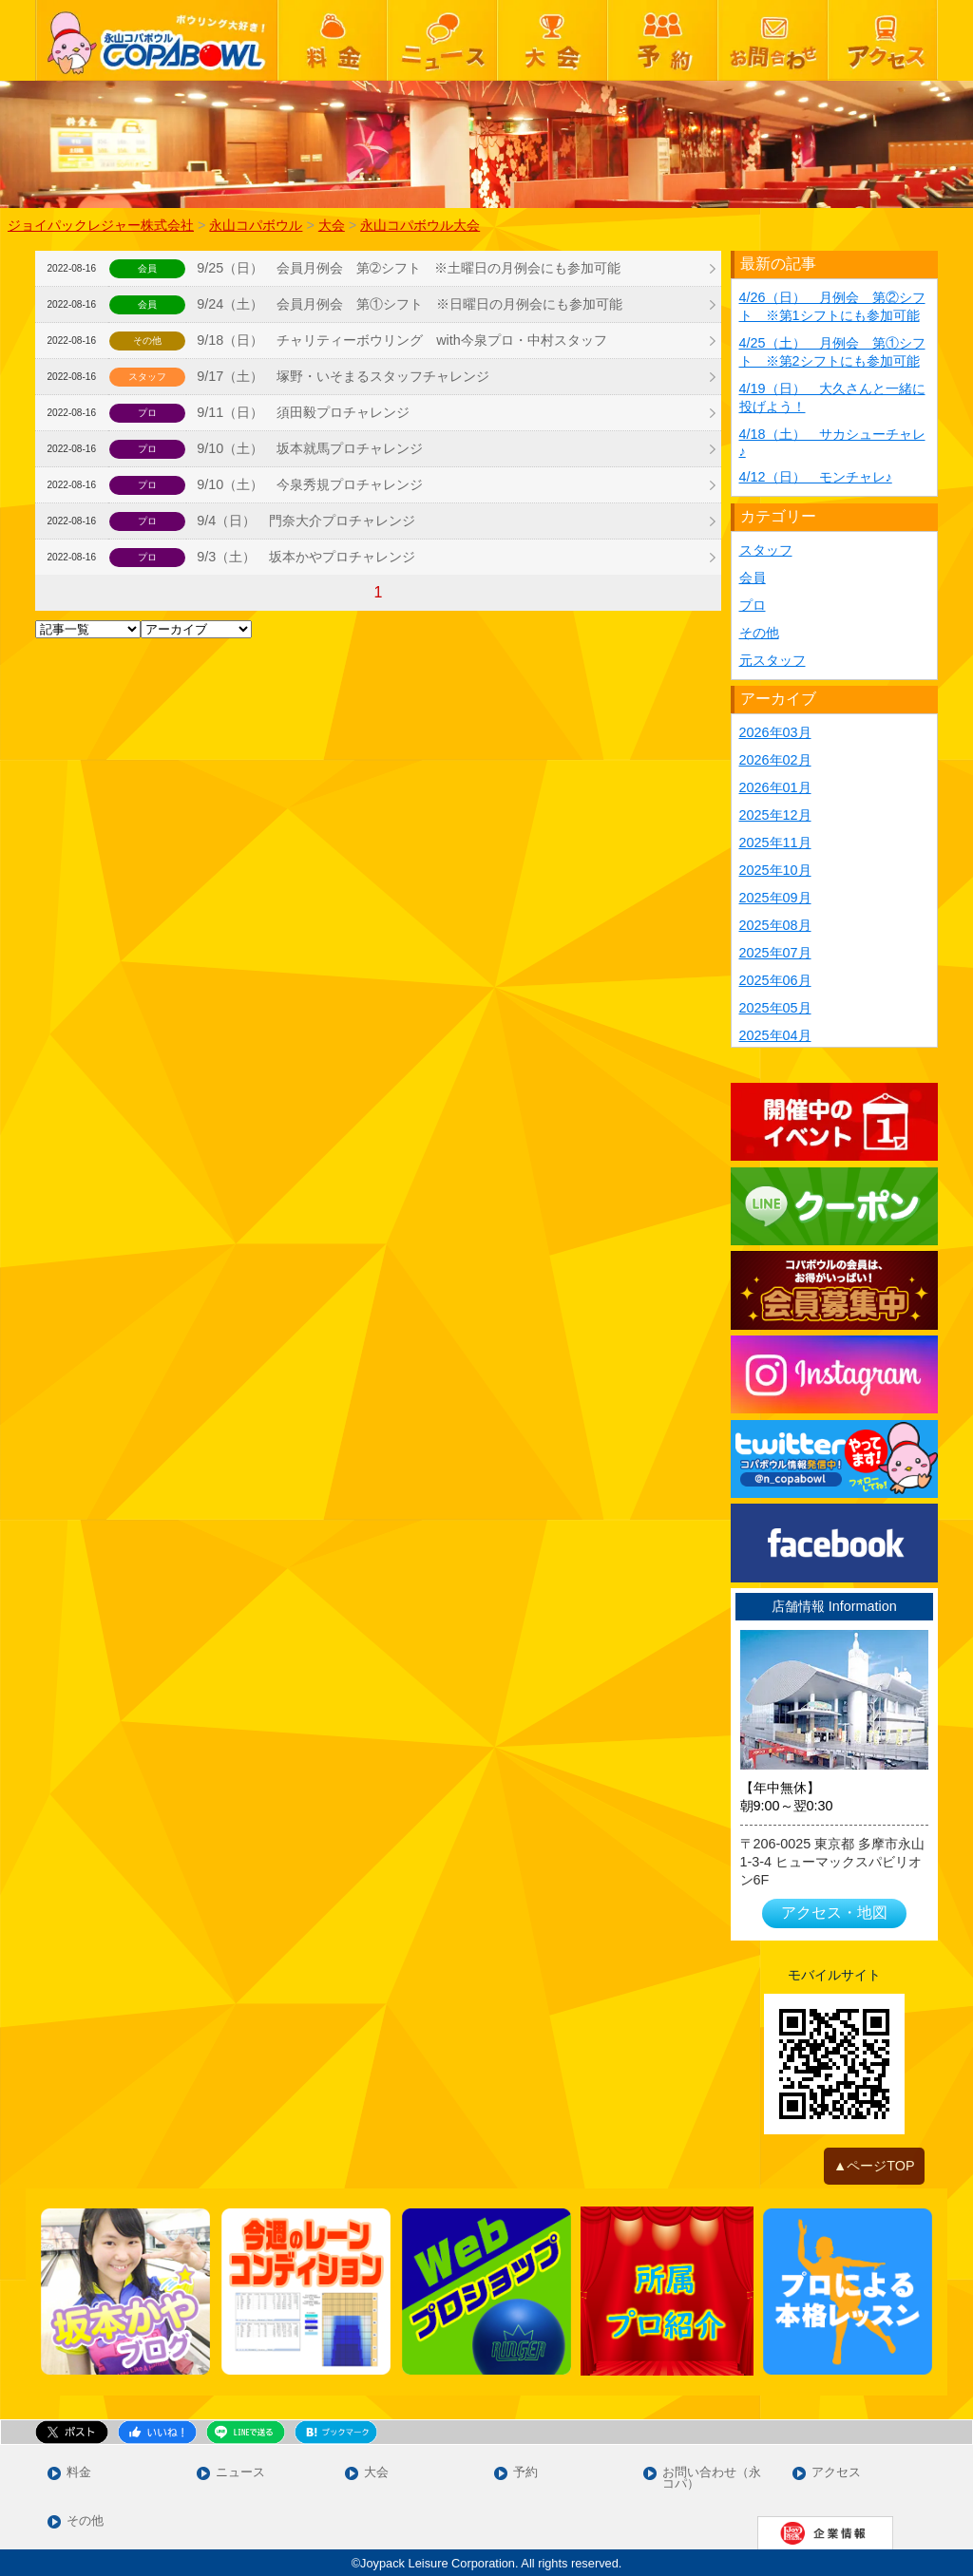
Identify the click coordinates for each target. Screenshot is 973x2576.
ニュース (240, 2473)
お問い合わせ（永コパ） (711, 2479)
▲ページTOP (874, 2165)
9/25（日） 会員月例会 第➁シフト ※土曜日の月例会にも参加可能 (408, 267)
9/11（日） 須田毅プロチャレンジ (303, 412)
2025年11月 (775, 842)
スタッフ (765, 550)
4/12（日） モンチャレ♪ (815, 476)
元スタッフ (772, 660)
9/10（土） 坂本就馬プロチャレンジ (310, 448)
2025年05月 (775, 1007)
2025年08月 (775, 925)
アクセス (836, 2473)
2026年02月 (775, 759)
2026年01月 (775, 787)
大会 (376, 2473)
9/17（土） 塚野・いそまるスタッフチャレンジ (350, 376)
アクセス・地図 (834, 1912)
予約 (525, 2473)
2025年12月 (775, 815)
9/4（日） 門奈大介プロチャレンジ (306, 520)
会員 (752, 577)
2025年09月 (775, 897)
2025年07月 (775, 952)
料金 (79, 2473)
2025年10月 (775, 870)
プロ (752, 605)
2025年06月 (775, 980)
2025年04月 (775, 1035)
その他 (759, 632)
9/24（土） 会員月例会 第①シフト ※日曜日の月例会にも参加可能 (409, 304)
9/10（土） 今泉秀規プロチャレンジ (310, 484)
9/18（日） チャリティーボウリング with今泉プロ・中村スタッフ (402, 340)
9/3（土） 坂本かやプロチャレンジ (306, 556)
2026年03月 (775, 732)
